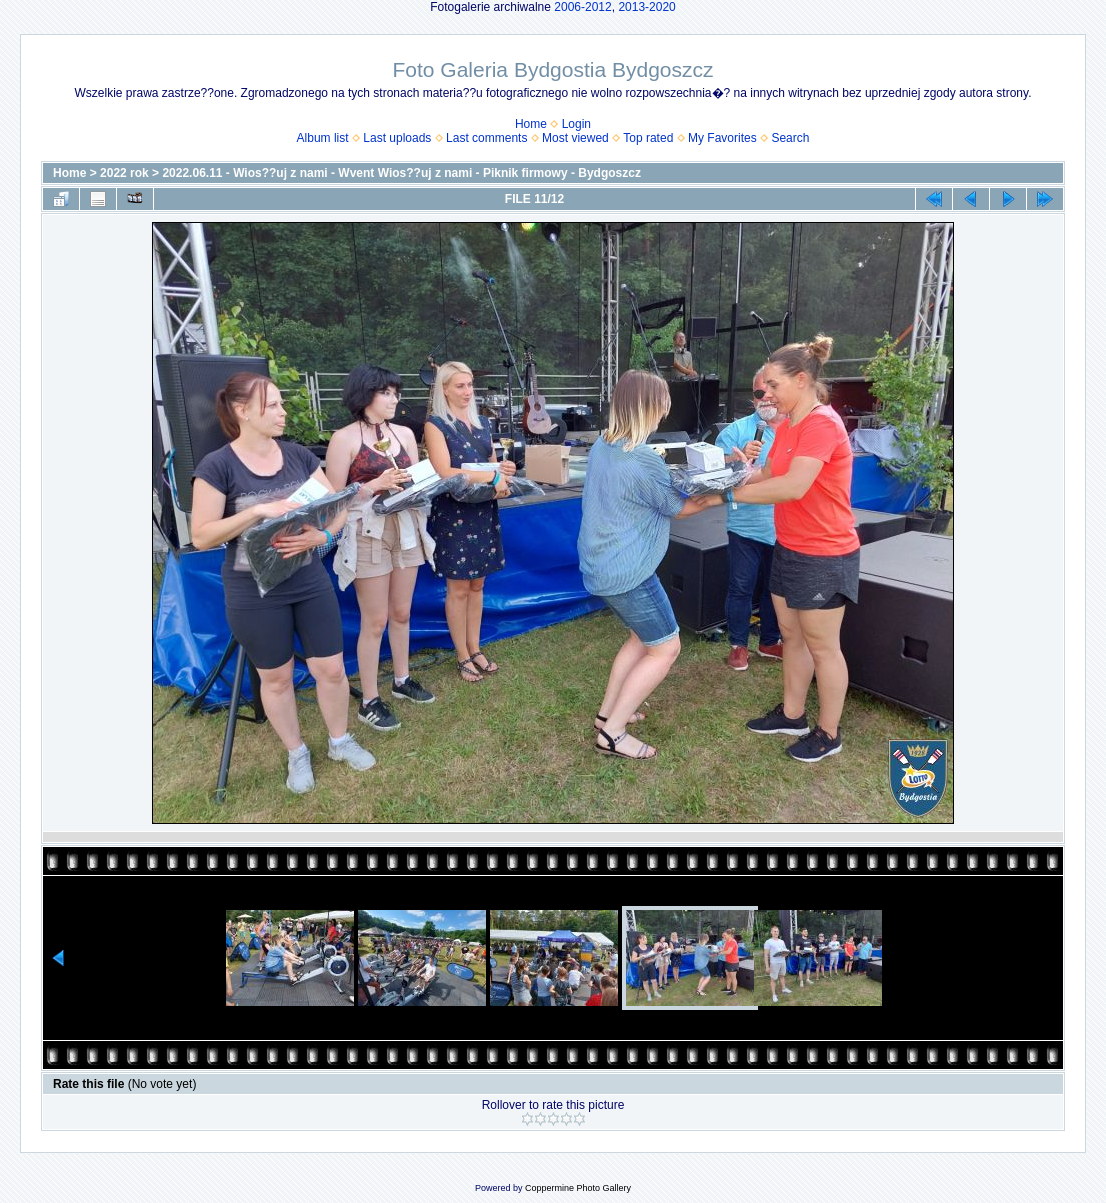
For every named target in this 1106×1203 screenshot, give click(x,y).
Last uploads (397, 138)
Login (576, 124)
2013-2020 (646, 7)
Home (531, 124)
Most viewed (575, 138)
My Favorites (722, 138)
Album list (323, 138)
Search (790, 138)
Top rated (648, 138)
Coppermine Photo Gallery (578, 1188)
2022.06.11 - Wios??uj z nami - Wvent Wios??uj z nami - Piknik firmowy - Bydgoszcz (401, 173)
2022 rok (124, 173)
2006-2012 (582, 7)
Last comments (486, 138)
